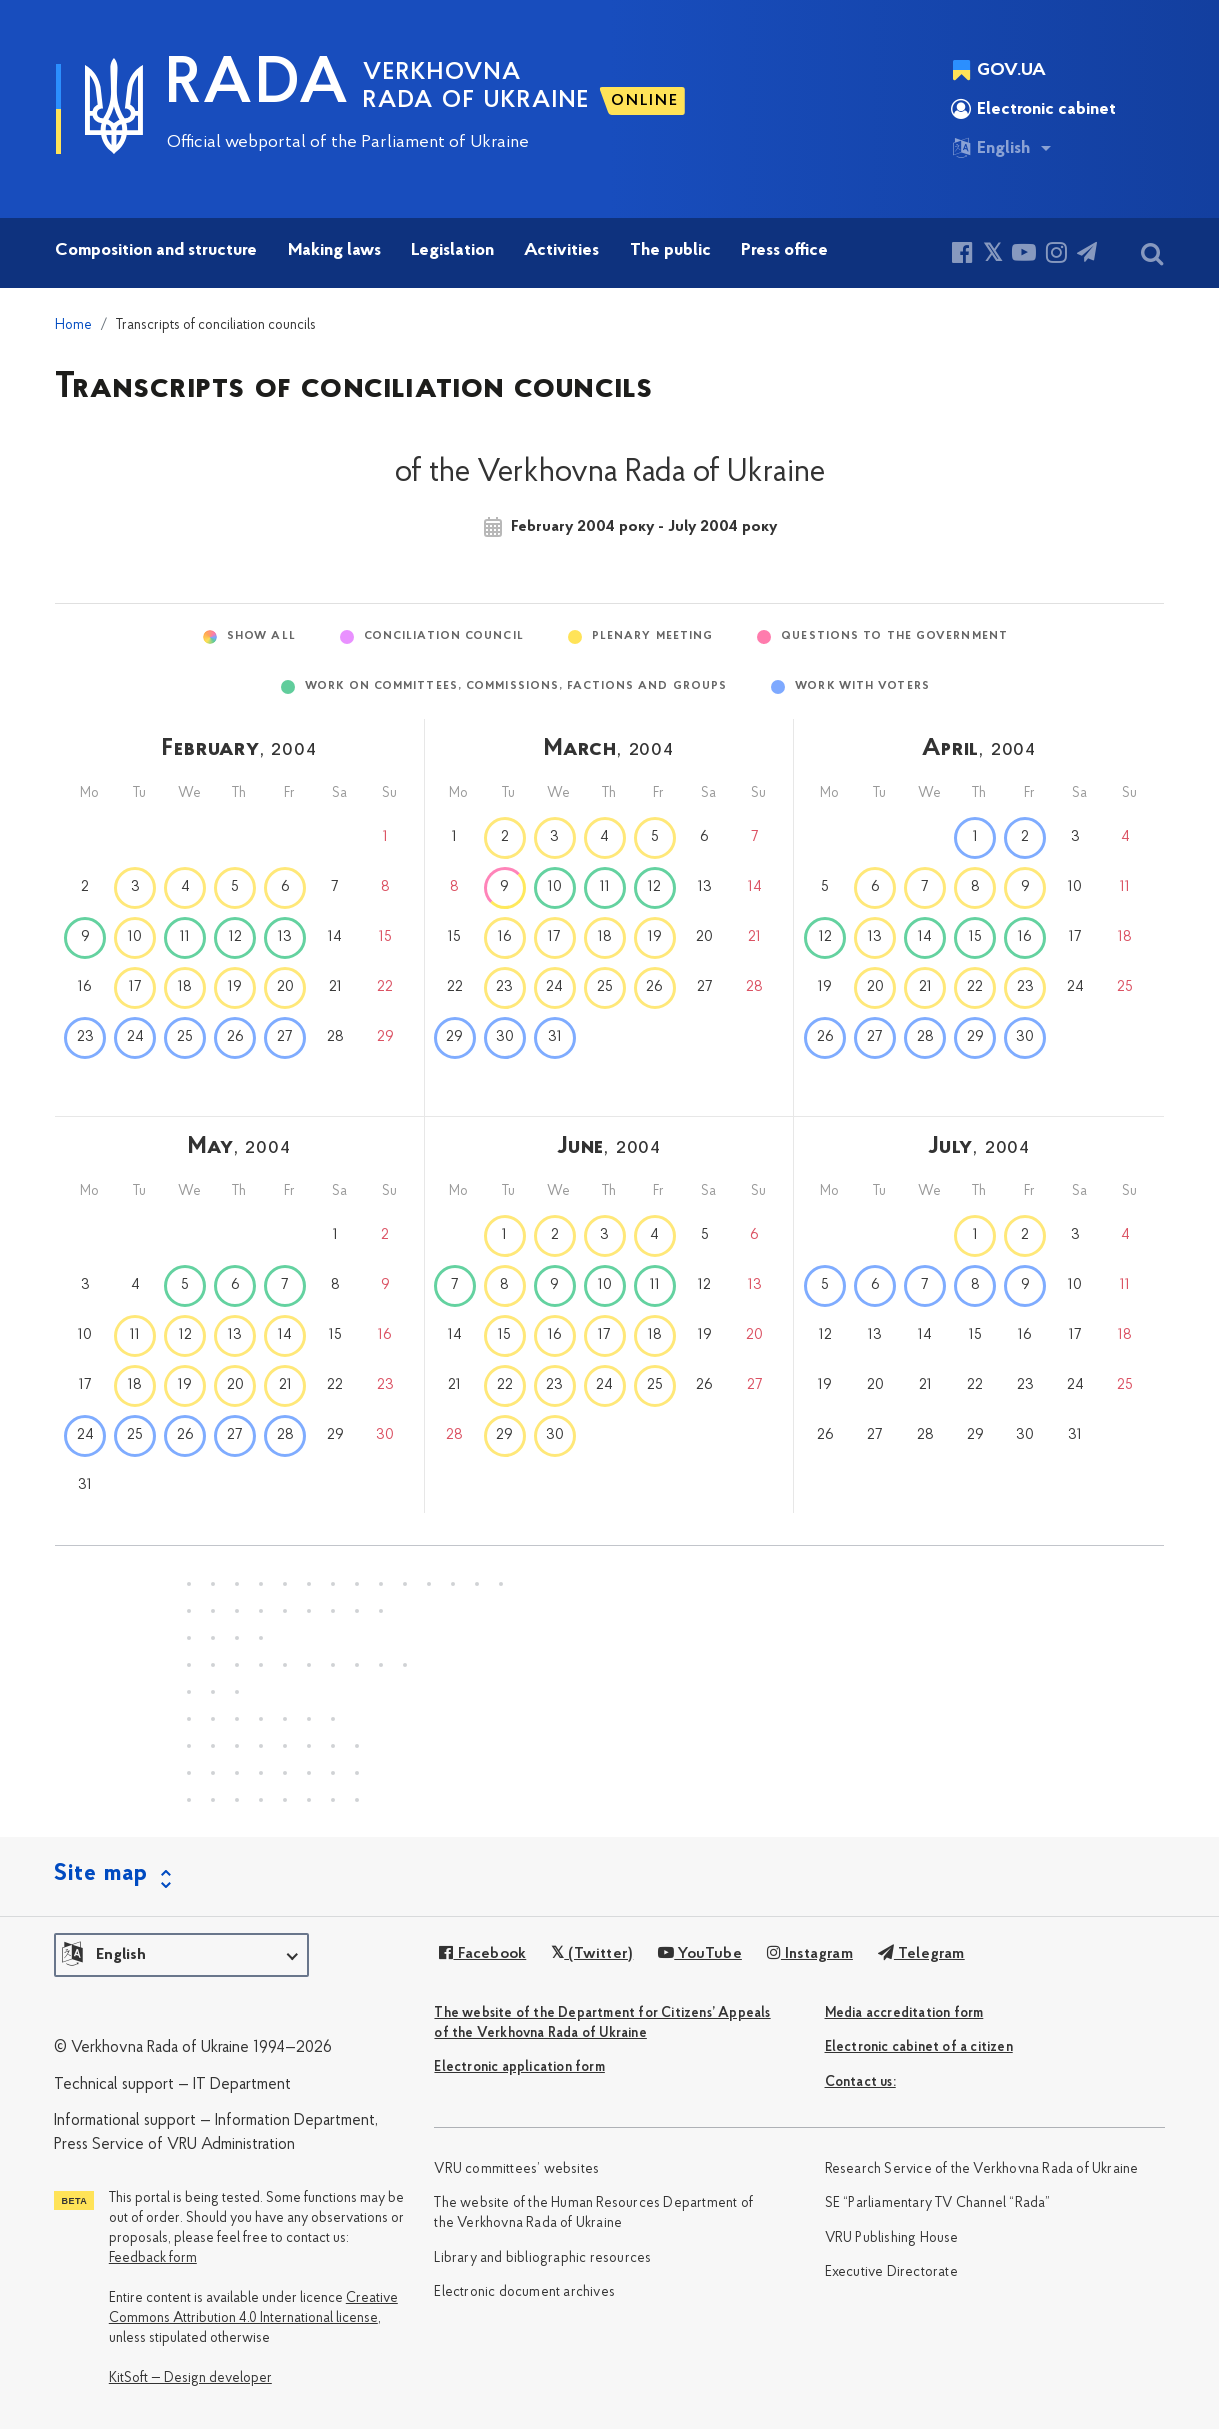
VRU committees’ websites (516, 2169)
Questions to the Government (894, 636)
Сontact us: (860, 2082)
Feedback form (153, 2258)
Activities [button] (561, 250)
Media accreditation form (904, 2013)
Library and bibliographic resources (542, 2258)
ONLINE (645, 101)
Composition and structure (156, 250)
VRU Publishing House (892, 2238)
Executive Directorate (891, 2272)
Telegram (921, 1954)
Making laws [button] (334, 250)
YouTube (700, 1954)
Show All (261, 636)
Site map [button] (101, 1874)
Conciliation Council (444, 636)
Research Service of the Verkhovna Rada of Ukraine (982, 2169)
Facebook (482, 1954)
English (990, 148)
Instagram (810, 1954)
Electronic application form (519, 2067)
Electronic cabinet (1033, 109)
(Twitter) (592, 1954)
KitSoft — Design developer (190, 2378)
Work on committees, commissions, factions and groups (516, 686)
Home (73, 325)
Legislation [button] (452, 250)
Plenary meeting (653, 636)
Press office (784, 250)
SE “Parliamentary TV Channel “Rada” (938, 2203)
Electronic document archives (524, 2292)
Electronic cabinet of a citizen (919, 2047)
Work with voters (862, 686)
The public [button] (670, 250)
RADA (258, 86)
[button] (181, 1955)
